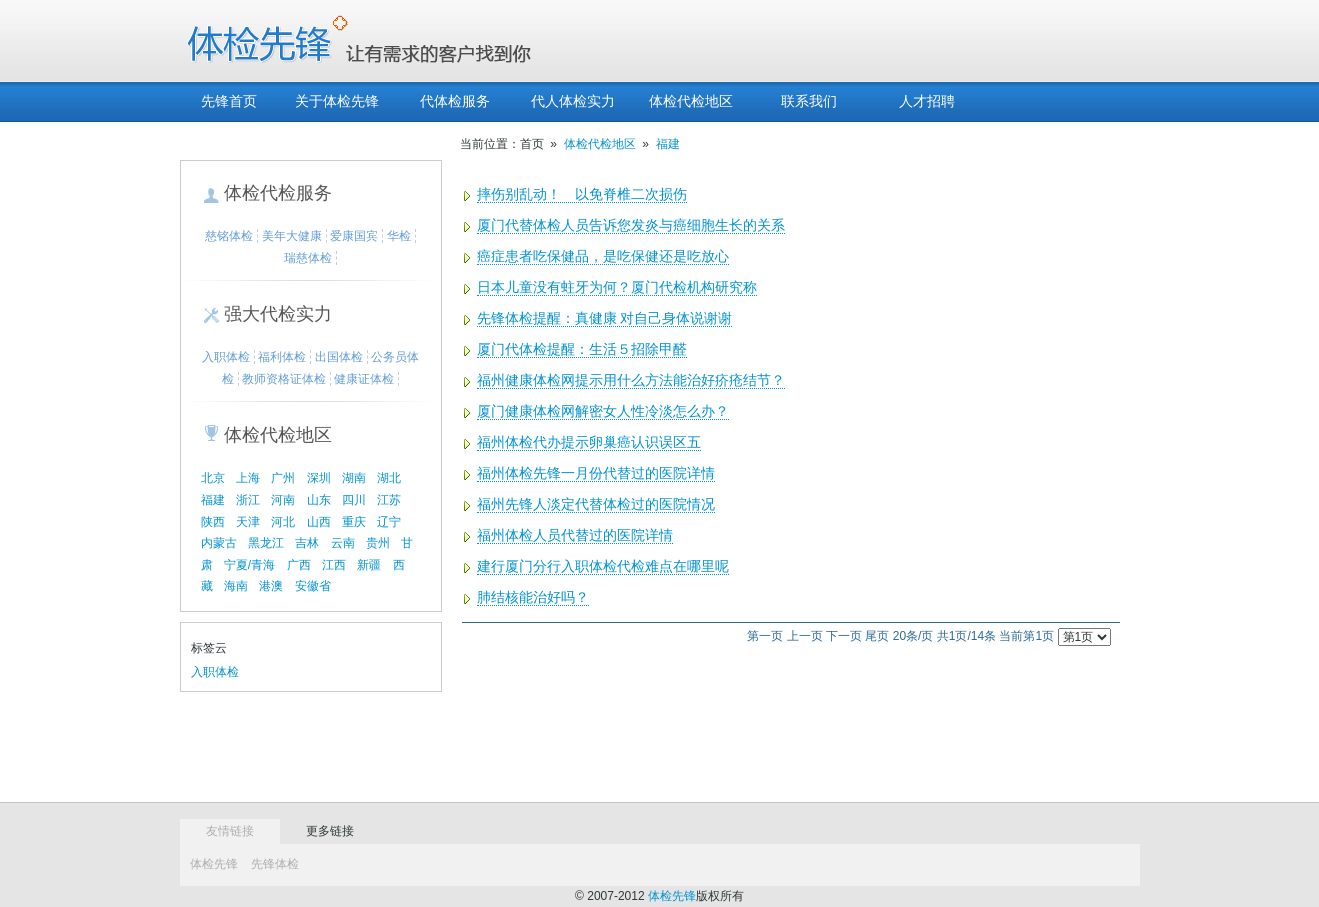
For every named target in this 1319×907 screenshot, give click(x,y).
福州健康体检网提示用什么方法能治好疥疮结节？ (631, 380)
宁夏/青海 (249, 565)
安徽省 (313, 586)
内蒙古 (219, 543)
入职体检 (226, 357)
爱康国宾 (354, 236)
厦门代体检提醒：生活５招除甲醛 (582, 349)
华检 (399, 236)
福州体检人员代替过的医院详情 (575, 535)
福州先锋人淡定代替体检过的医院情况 (596, 504)
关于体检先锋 (337, 101)
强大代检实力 (278, 314)
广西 (299, 565)
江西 (334, 565)
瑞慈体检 (308, 258)
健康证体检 (364, 379)
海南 (236, 586)
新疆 (369, 565)
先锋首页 (229, 101)
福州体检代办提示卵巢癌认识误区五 (589, 442)
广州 (283, 478)
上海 (248, 478)
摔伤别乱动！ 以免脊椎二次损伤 (582, 194)
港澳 (271, 586)
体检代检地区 (691, 101)
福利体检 (282, 357)
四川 (354, 500)
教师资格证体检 (284, 379)
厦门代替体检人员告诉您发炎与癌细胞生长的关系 (631, 225)
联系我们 (809, 101)
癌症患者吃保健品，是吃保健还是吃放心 (603, 256)
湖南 (354, 478)
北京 (213, 478)
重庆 (354, 522)
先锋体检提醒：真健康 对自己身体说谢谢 (605, 318)
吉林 (307, 543)
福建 (213, 500)
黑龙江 (266, 543)
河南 (283, 500)
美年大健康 (292, 236)
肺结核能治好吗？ (533, 597)
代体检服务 (455, 101)
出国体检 (339, 357)
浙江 (248, 500)
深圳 (319, 478)
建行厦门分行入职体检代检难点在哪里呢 (603, 566)
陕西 (213, 522)
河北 (283, 522)
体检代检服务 (278, 193)
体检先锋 (214, 864)
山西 (319, 522)
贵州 (378, 543)
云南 (343, 543)
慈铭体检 (229, 236)
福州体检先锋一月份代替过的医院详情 (596, 473)
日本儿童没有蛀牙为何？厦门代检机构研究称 (617, 287)
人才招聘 (927, 101)
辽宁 (389, 522)
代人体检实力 (573, 101)
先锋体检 (275, 864)
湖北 (389, 478)
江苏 (389, 500)
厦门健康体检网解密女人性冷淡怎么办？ (603, 411)
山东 (319, 500)
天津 (248, 522)
